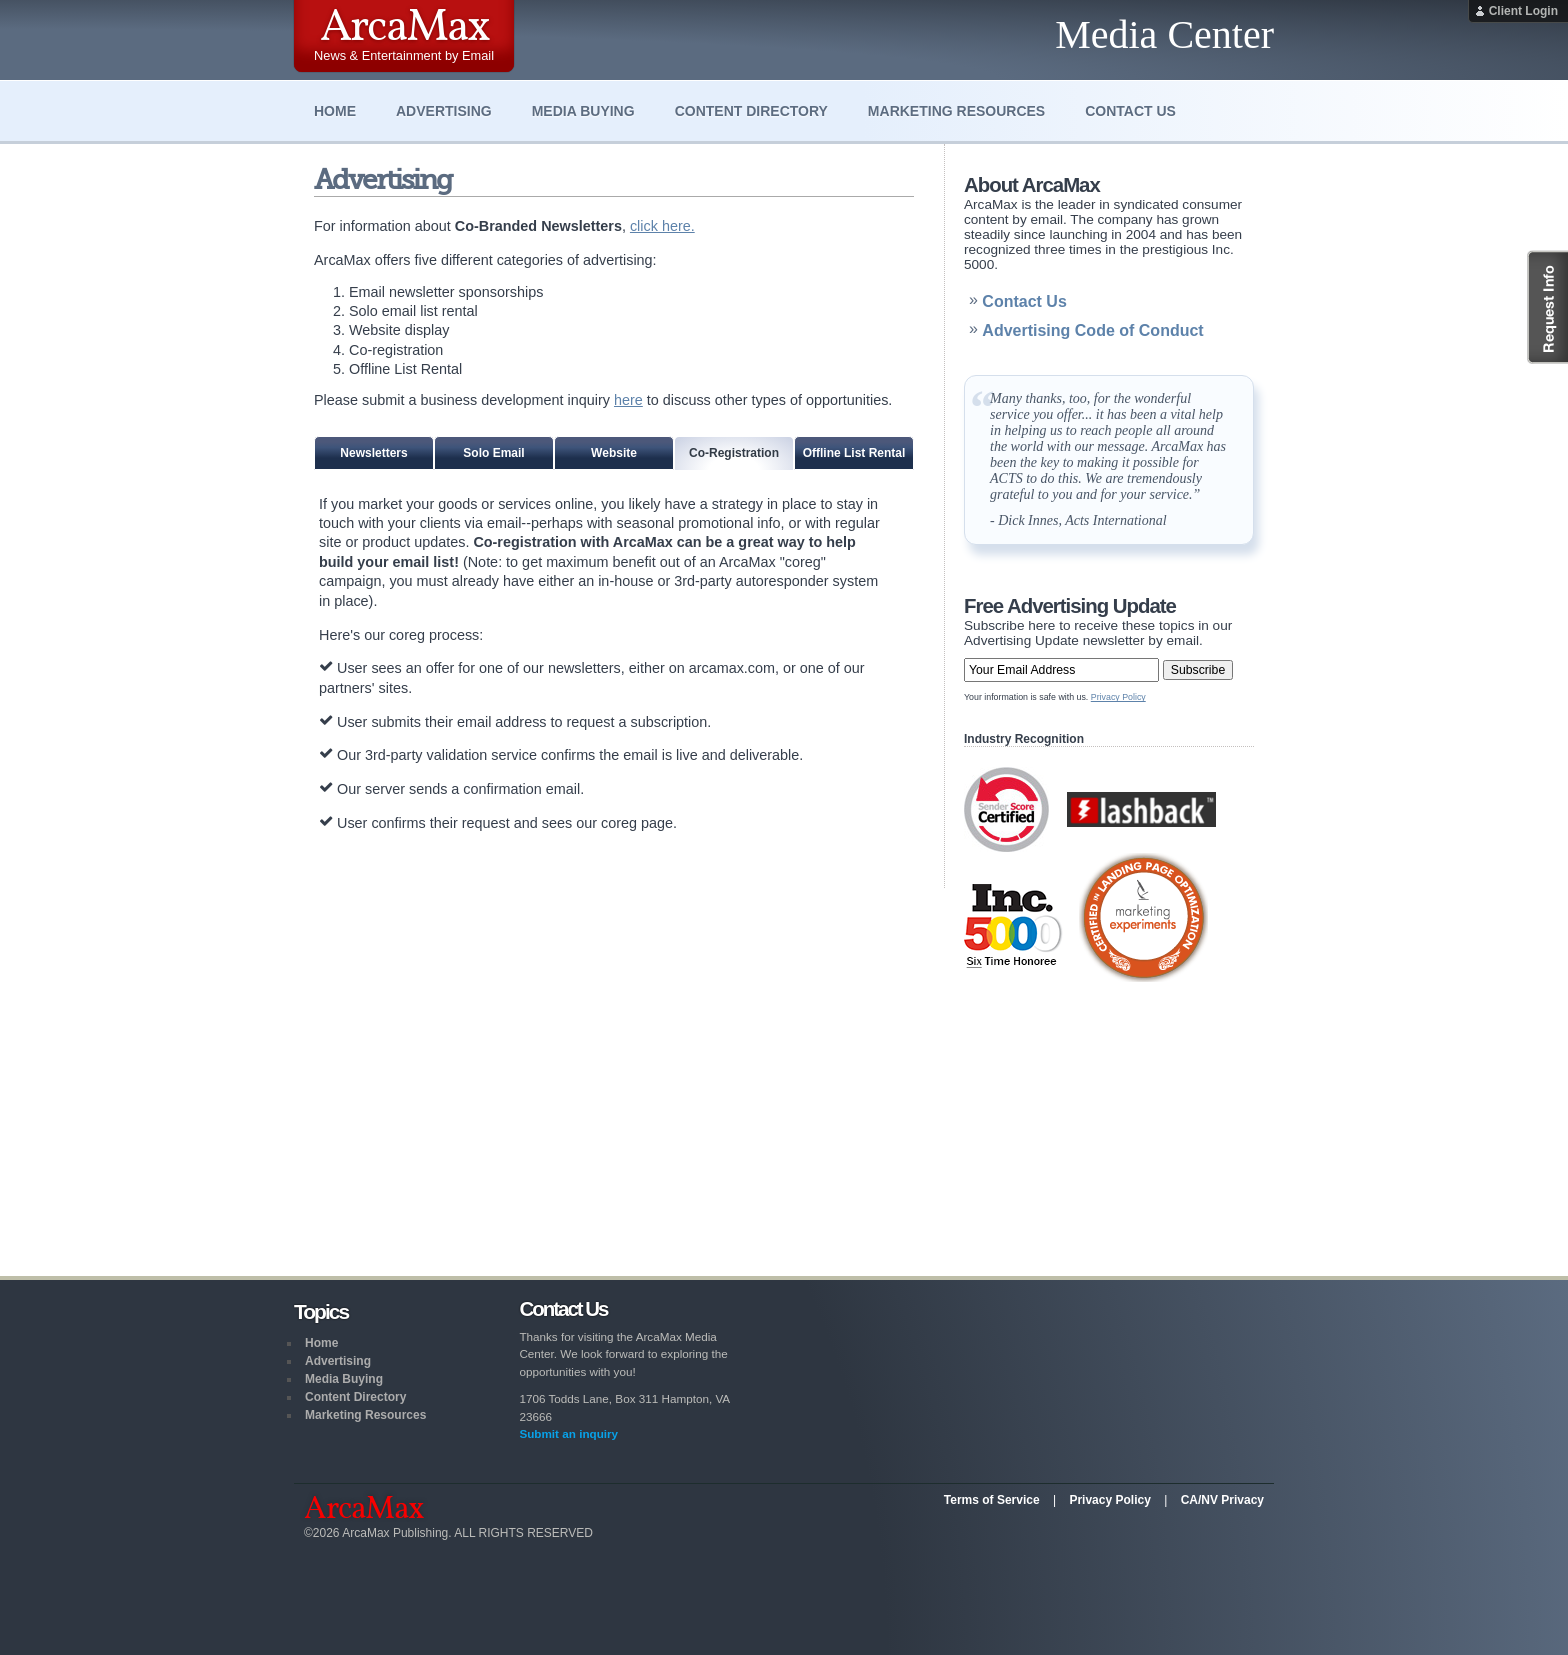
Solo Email (493, 453)
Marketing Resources (956, 111)
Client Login (1523, 11)
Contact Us (1130, 111)
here (628, 400)
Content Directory (751, 111)
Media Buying (583, 111)
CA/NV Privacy (1222, 1500)
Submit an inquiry (568, 1433)
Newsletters (373, 453)
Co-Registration (734, 453)
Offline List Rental (854, 453)
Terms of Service (992, 1500)
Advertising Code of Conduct (1092, 330)
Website (614, 453)
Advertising (444, 111)
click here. (662, 226)
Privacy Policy (1118, 697)
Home (335, 111)
